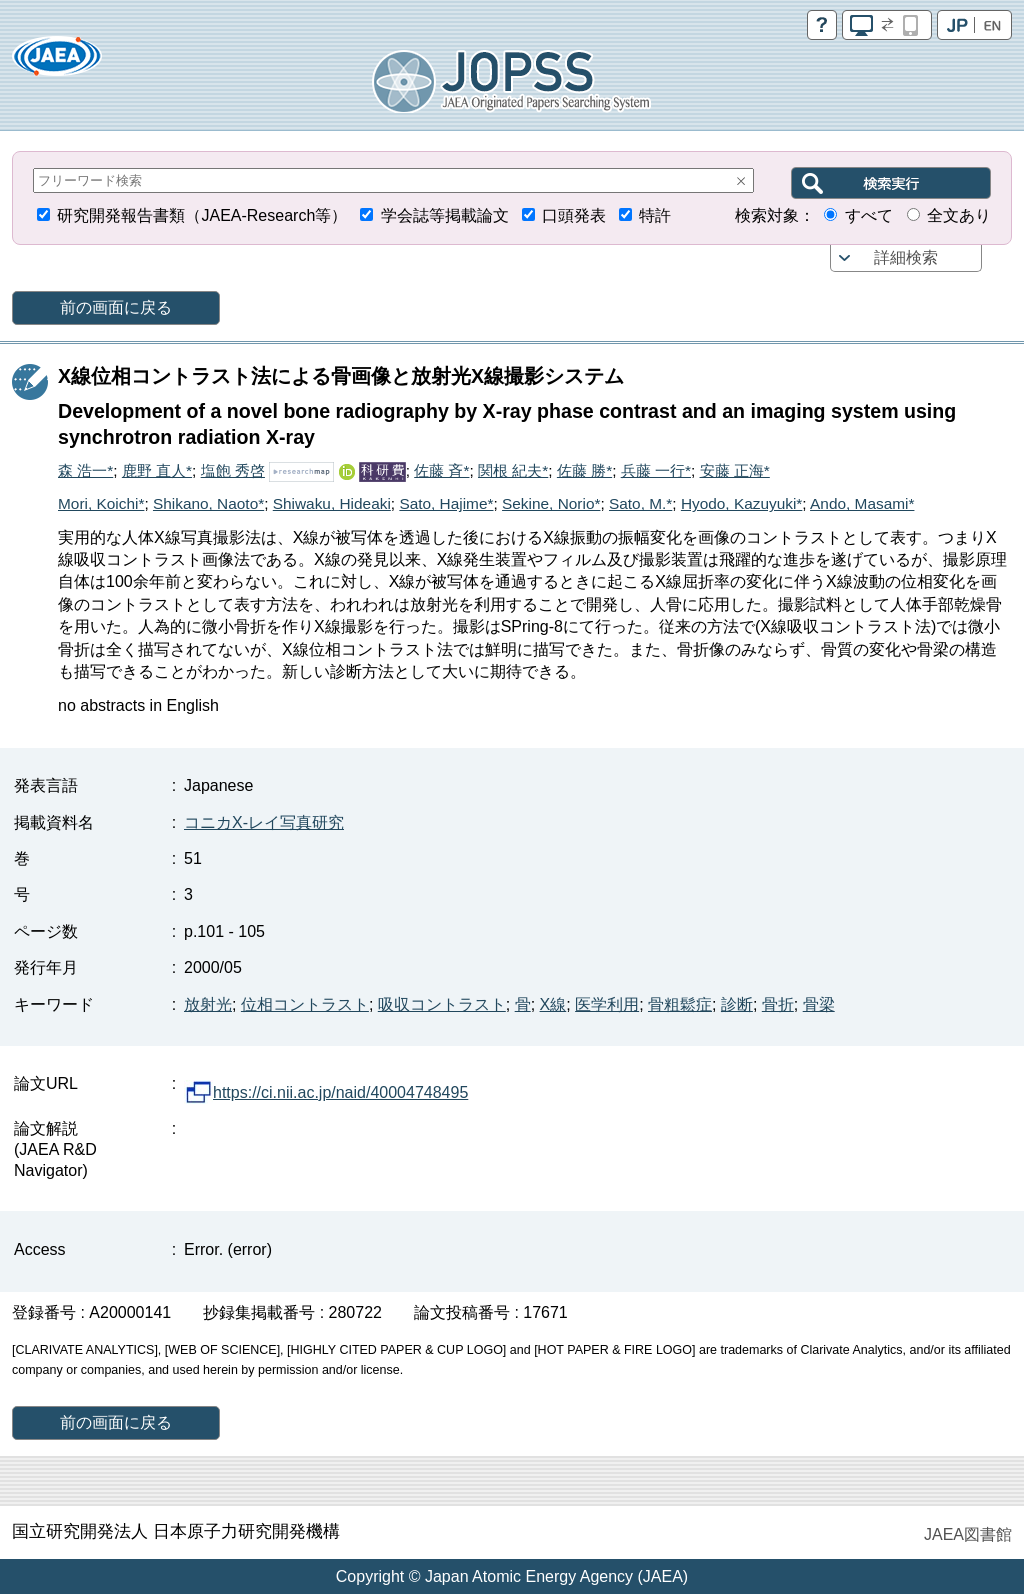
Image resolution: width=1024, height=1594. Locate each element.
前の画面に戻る (116, 307)
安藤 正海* (735, 470)
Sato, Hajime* (446, 503)
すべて (869, 215)
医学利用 (607, 1004)
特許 (655, 215)
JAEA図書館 (968, 1534)
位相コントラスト (305, 1004)
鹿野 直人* (157, 470)
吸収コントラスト (442, 1004)
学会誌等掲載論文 (445, 215)
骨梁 (819, 1004)
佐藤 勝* (584, 470)
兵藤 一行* (656, 470)
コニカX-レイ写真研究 (264, 822)
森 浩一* (85, 470)
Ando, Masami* (862, 503)
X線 (553, 1004)
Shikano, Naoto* (208, 503)
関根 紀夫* (513, 470)
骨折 (778, 1004)
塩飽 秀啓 (233, 470)
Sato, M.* (640, 503)
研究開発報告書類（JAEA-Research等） (202, 215)
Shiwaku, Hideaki (332, 503)
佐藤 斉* (441, 470)
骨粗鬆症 (680, 1004)
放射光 (208, 1004)
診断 (737, 1004)
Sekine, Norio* (551, 503)
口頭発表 (574, 215)
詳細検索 (906, 257)
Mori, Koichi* (101, 503)
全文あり (959, 215)
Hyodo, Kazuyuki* (741, 503)
